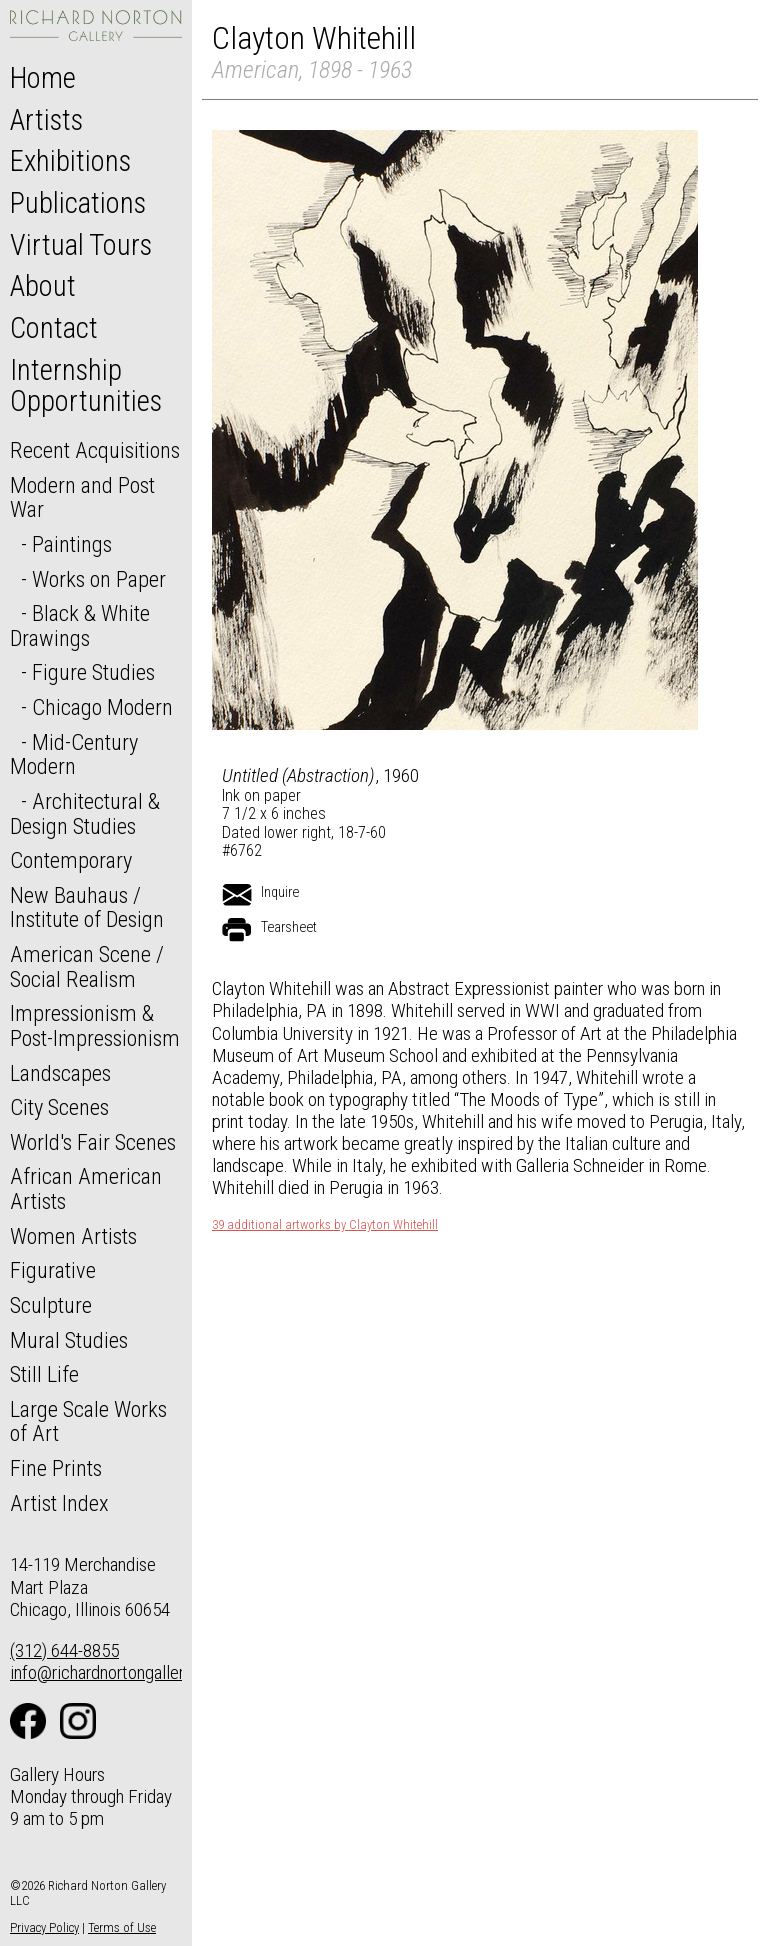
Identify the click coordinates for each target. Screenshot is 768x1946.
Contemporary (71, 860)
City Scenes (59, 1107)
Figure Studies (93, 672)
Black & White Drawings (80, 625)
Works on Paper (99, 579)
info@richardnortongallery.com (118, 1672)
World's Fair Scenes (93, 1142)
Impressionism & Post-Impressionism (95, 1025)
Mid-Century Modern (74, 754)
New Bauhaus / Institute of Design (87, 907)
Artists (46, 120)
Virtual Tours (81, 245)
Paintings (72, 544)
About (43, 286)
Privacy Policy (44, 1927)
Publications (78, 203)
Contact (54, 328)
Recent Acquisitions (95, 450)
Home (43, 78)
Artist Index (59, 1503)
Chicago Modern (102, 707)
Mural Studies (69, 1340)
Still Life (44, 1374)
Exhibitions (70, 161)
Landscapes (60, 1073)
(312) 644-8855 (64, 1650)
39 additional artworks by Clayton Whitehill (325, 1225)
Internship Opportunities (86, 386)
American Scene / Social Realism (87, 966)
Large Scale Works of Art (88, 1421)
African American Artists (86, 1188)
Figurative (53, 1270)
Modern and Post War (82, 497)
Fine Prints (56, 1468)
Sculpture (51, 1305)
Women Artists (73, 1236)
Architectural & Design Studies (85, 813)
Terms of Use (122, 1927)
